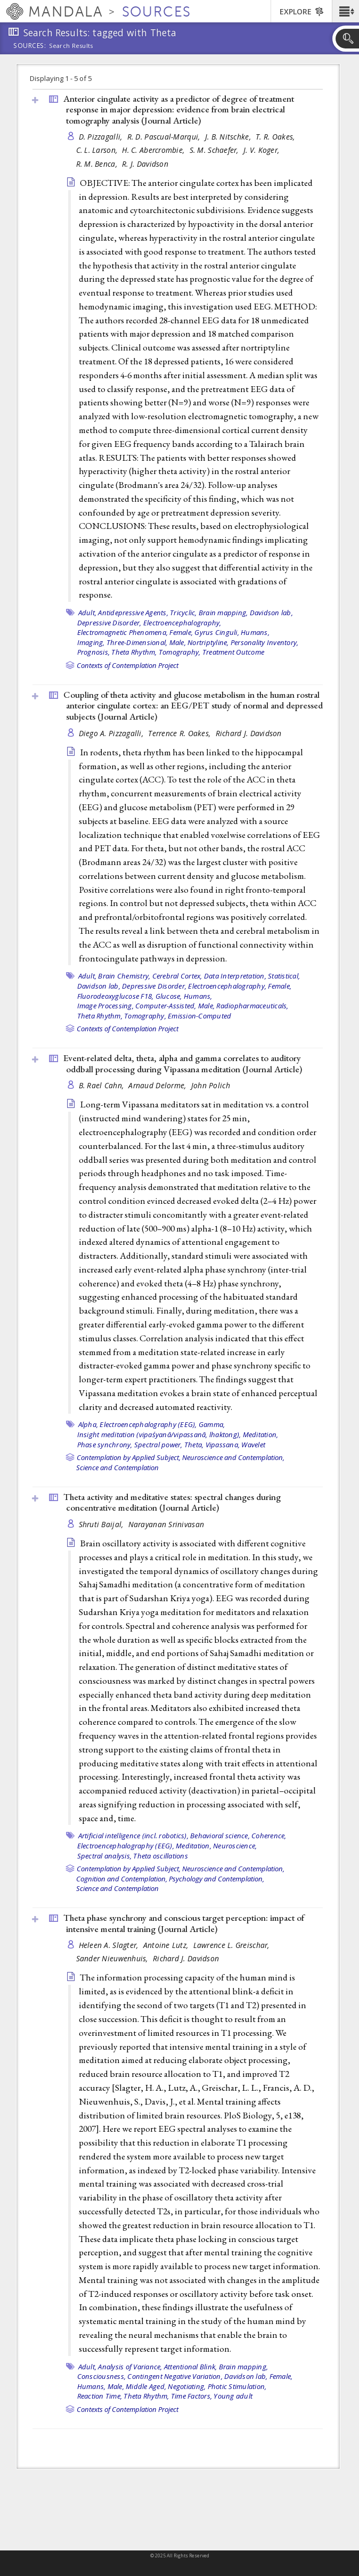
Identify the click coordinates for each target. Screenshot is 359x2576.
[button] (345, 11)
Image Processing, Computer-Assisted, (137, 1005)
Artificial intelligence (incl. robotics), (133, 1835)
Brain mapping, (223, 612)
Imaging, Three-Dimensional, (122, 642)
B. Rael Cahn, (102, 1085)
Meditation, (261, 1434)
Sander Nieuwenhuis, (113, 1958)
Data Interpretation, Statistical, (252, 976)
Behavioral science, (220, 1835)
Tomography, (180, 652)
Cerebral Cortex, (177, 976)
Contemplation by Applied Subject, (129, 1457)
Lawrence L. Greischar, (232, 1945)
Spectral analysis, (104, 1856)
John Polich (210, 1085)
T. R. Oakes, (276, 137)
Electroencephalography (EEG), (148, 1424)
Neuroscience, (235, 1846)
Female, (181, 632)
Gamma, (212, 1424)
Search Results (71, 46)
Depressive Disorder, (109, 622)
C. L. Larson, (98, 150)
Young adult (233, 2396)
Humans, (255, 632)
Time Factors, (191, 2396)
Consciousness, (101, 2376)
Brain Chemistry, (124, 976)
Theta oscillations (160, 1856)
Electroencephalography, (182, 622)
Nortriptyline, (208, 642)
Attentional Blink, (190, 2366)
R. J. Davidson (145, 164)
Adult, (87, 612)
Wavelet (253, 1444)
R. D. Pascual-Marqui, (164, 137)
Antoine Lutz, (167, 1945)
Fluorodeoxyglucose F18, (115, 996)
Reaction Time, (100, 2396)
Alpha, (88, 1424)
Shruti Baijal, (102, 1524)
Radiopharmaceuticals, (252, 1005)
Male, (177, 642)
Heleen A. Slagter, (110, 1945)
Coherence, (269, 1835)
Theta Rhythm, (134, 652)
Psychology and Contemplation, (216, 1879)
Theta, (194, 1444)
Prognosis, (93, 652)
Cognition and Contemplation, (121, 1879)
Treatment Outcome (233, 652)
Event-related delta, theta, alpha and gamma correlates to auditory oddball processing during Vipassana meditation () (182, 1063)
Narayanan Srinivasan (166, 1524)
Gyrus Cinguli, (216, 632)
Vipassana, (223, 1444)
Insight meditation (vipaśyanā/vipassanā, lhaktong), (159, 1434)
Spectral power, (158, 1444)
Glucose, (169, 996)
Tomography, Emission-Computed (177, 1016)
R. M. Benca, (98, 164)
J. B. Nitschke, (229, 137)
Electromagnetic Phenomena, (122, 632)
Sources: (29, 46)
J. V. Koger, (262, 150)
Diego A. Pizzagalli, (112, 733)
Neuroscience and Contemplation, (233, 1457)
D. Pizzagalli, (102, 137)
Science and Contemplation (117, 1467)
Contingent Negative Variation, (175, 2376)
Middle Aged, (146, 2386)
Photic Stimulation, (237, 2386)
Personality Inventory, (265, 642)
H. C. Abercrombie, (154, 150)
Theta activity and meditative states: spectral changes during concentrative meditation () (172, 1502)
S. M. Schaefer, (215, 150)
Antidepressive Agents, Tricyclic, (147, 612)
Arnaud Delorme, (158, 1085)
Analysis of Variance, (130, 2366)
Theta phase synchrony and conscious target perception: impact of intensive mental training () (183, 1923)
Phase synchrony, (105, 1444)
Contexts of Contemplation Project (127, 665)
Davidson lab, (271, 612)
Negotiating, (187, 2386)
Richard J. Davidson (249, 733)
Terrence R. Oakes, (180, 733)
